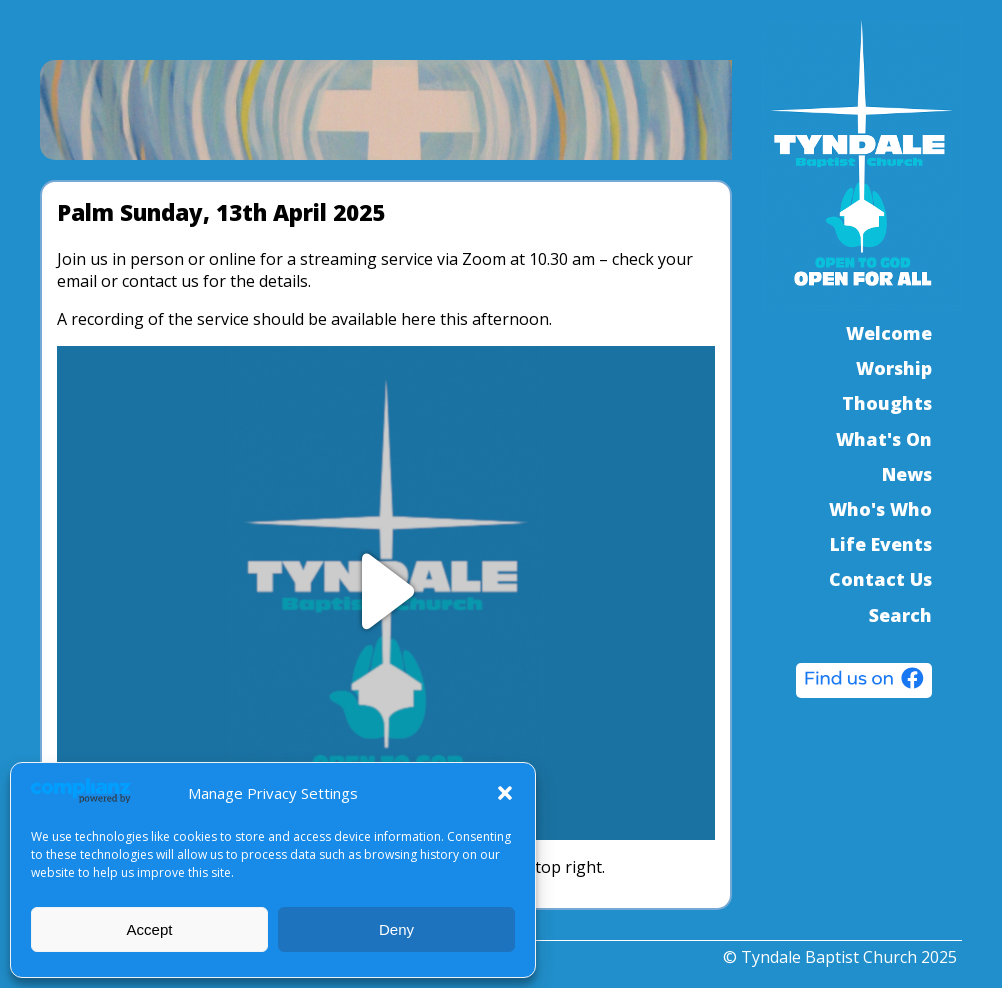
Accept (150, 929)
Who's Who (880, 509)
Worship (894, 368)
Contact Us (880, 579)
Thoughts (887, 403)
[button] (505, 793)
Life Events (881, 544)
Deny (396, 929)
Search (900, 615)
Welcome (889, 333)
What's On (884, 439)
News (907, 474)
